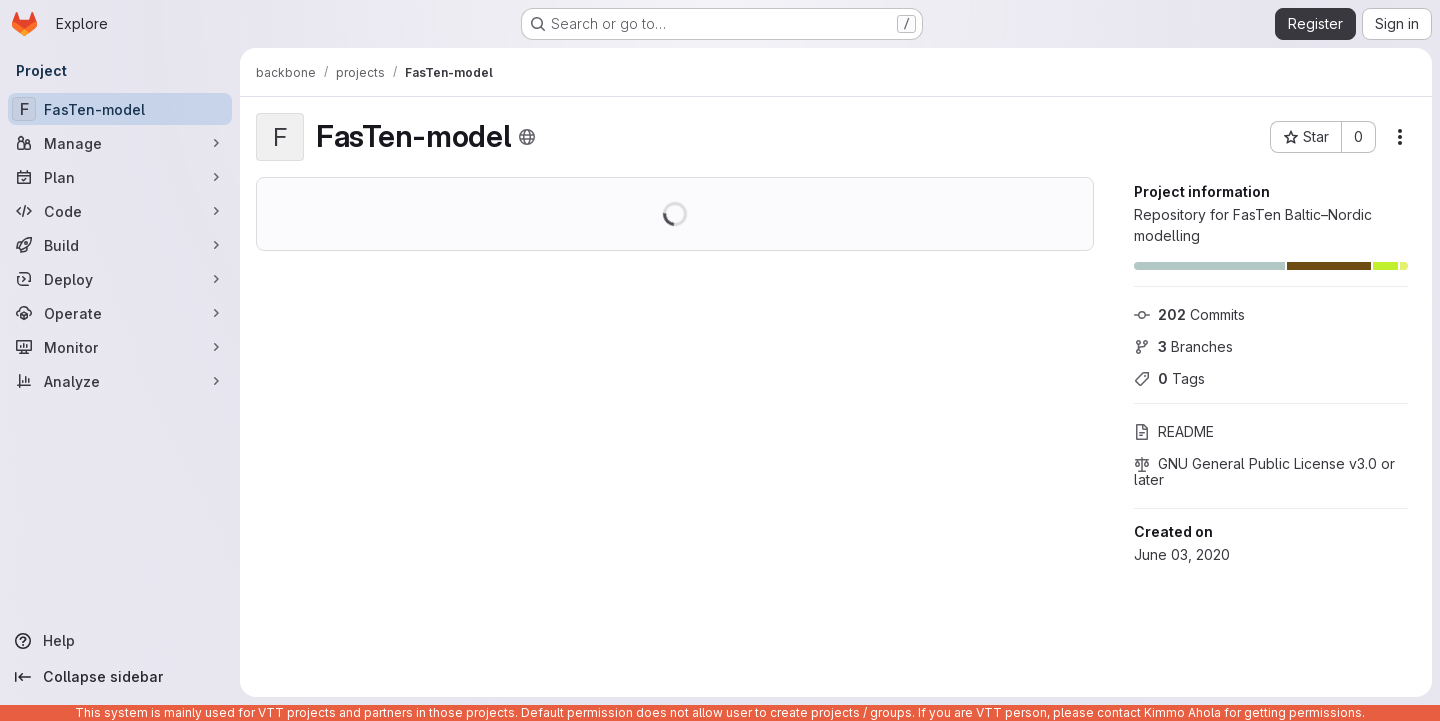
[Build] (120, 245)
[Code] (120, 211)
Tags (1169, 378)
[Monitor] (120, 347)
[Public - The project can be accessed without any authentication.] (527, 137)
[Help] (120, 641)
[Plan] (120, 177)
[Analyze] (120, 381)
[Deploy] (120, 279)
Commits (1189, 314)
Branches (1183, 346)
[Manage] (120, 143)
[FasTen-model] (120, 109)
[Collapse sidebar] (120, 677)
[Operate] (120, 313)
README (1174, 431)
